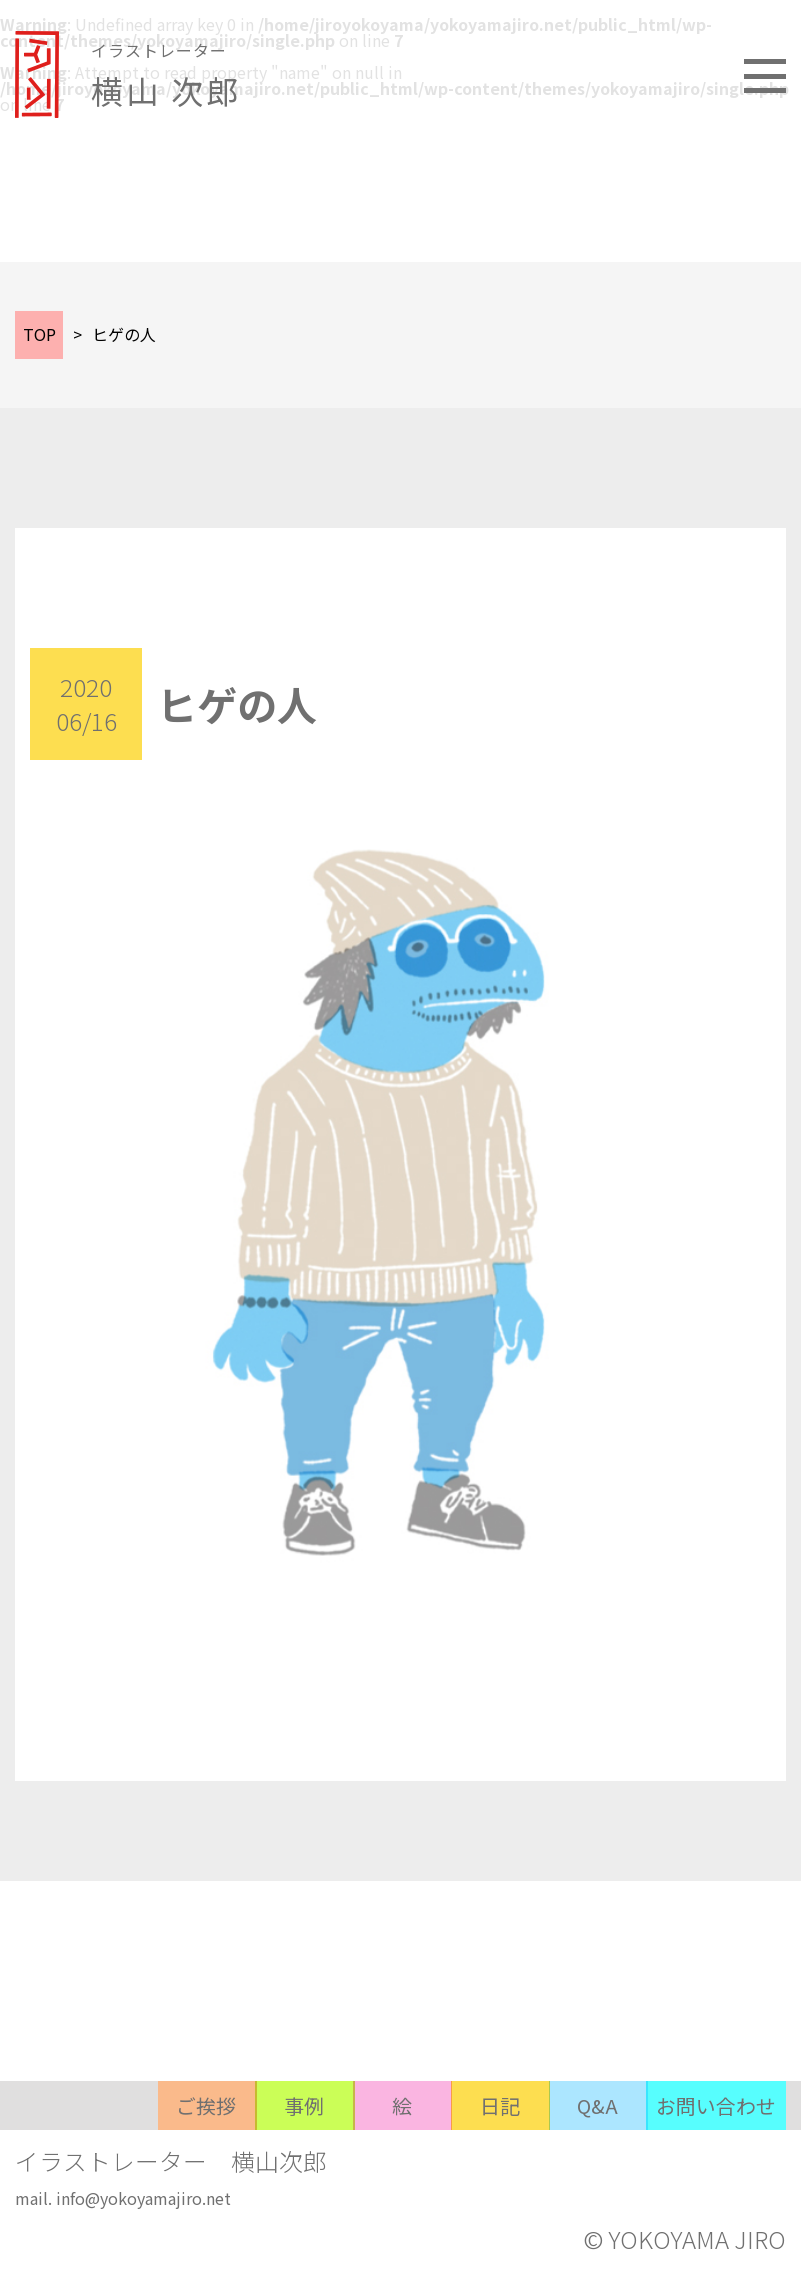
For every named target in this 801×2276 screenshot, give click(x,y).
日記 (496, 2157)
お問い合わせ (716, 2157)
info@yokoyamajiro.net (143, 2199)
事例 (296, 2157)
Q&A (596, 2157)
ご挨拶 (196, 2157)
